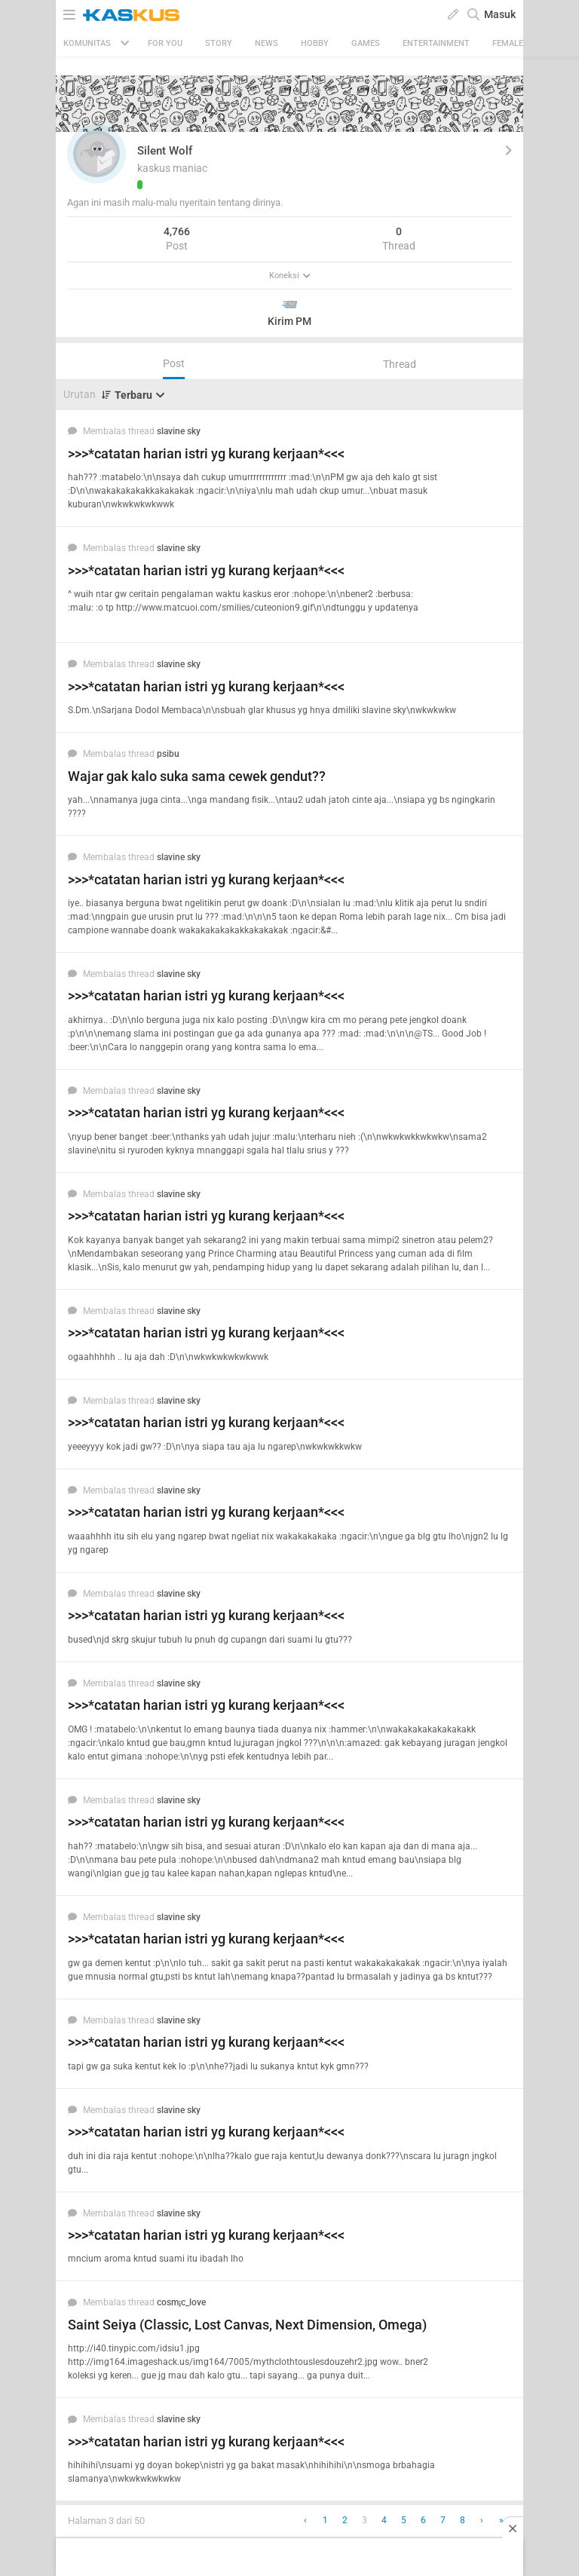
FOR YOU (165, 43)
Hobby (315, 43)
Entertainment (436, 43)
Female (507, 43)
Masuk (500, 14)
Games (365, 43)
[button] (96, 153)
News (266, 43)
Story (218, 43)
